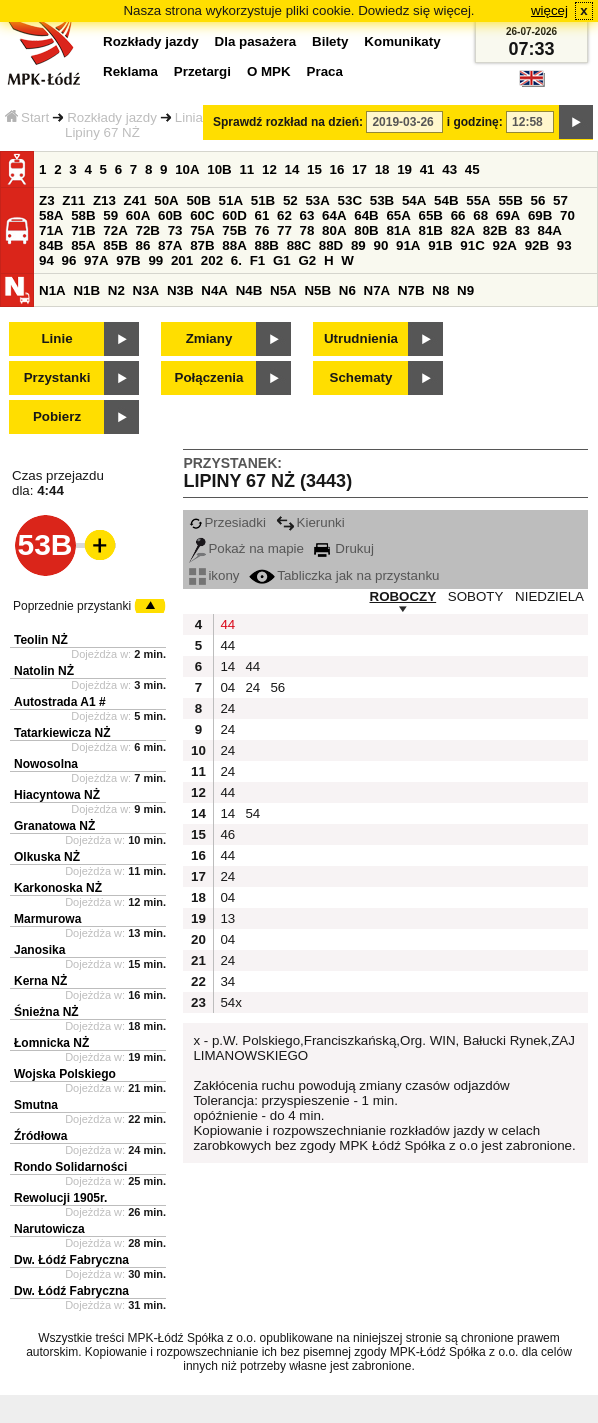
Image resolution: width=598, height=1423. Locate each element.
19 (404, 169)
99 (155, 260)
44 (227, 624)
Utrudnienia (361, 338)
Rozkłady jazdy (112, 117)
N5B (317, 290)
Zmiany (209, 338)
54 (252, 813)
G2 (307, 260)
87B (202, 245)
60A (138, 215)
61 (261, 215)
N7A (377, 290)
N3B (180, 290)
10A (187, 169)
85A (83, 245)
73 (175, 230)
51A (231, 200)
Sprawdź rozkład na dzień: (288, 122)
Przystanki (57, 377)
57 (560, 200)
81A (398, 230)
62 (284, 215)
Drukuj (344, 548)
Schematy (361, 377)
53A (317, 200)
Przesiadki (227, 522)
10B (219, 169)
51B (263, 200)
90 (380, 245)
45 (472, 169)
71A (51, 230)
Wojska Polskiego (65, 1074)
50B (198, 200)
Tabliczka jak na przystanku (344, 575)
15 (314, 169)
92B (537, 245)
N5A (283, 290)
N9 (465, 290)
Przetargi (202, 71)
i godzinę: (475, 122)
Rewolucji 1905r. (60, 1198)
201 (182, 260)
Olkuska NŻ (47, 857)
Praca (325, 71)
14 (292, 169)
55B (510, 200)
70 (567, 215)
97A (96, 260)
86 (142, 245)
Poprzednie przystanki (72, 606)
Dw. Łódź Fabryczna (71, 1260)
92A (504, 245)
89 (358, 245)
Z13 (104, 200)
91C (472, 245)
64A (334, 215)
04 (227, 687)
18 (382, 169)
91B (440, 245)
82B (495, 230)
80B (366, 230)
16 (337, 169)
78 (307, 230)
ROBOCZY (403, 596)
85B (115, 245)
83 (522, 230)
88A (234, 245)
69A (508, 215)
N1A (52, 290)
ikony (214, 575)
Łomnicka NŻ (51, 1043)
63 (307, 215)
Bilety (330, 41)
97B (128, 260)
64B (366, 215)
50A (166, 200)
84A (550, 230)
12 (269, 169)
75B (234, 230)
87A (170, 245)
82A (463, 230)
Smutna (36, 1105)
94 (46, 260)
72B (147, 230)
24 (252, 687)
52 (290, 200)
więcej (549, 10)
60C (202, 215)
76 (261, 230)
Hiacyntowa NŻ (57, 795)
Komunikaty (402, 41)
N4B (249, 290)
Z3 (47, 200)
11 (246, 169)
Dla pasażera (256, 41)
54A (414, 200)
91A (408, 245)
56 (538, 200)
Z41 (135, 200)
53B (382, 200)
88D (331, 245)
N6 (347, 290)
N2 (116, 290)
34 (227, 981)
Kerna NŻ (40, 981)
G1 (282, 260)
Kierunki (310, 522)
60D (234, 215)
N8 (440, 290)
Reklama (130, 71)
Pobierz (57, 416)
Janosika (39, 950)
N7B (411, 290)
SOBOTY (476, 596)
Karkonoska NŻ (58, 888)
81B (431, 230)
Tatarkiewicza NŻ (62, 733)
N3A (146, 290)
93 (564, 245)
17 (359, 169)
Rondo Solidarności (70, 1167)
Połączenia (209, 377)
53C (350, 200)
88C (299, 245)
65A (398, 215)
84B (51, 245)
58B (83, 215)
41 (427, 169)
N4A (214, 290)
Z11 (73, 200)
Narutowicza (49, 1229)
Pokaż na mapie (246, 548)
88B (266, 245)
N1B (86, 290)
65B (431, 215)
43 (449, 169)
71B (83, 230)
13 (227, 918)
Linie (56, 338)
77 (284, 230)
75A (202, 230)
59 (110, 215)
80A (334, 230)
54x (230, 1002)
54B (446, 200)
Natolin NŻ (44, 671)
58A (51, 215)
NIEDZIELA (549, 596)
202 (212, 260)
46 (227, 834)
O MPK (269, 71)
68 (480, 215)
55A (478, 200)
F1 (258, 260)
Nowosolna (46, 764)
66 (458, 215)
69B (540, 215)
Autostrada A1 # (60, 702)
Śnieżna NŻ (46, 1012)
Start (27, 117)
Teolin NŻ (41, 640)
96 (69, 260)
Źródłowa (40, 1136)
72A (115, 230)
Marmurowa (47, 919)
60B (170, 215)
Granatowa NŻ (54, 826)
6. (236, 260)
